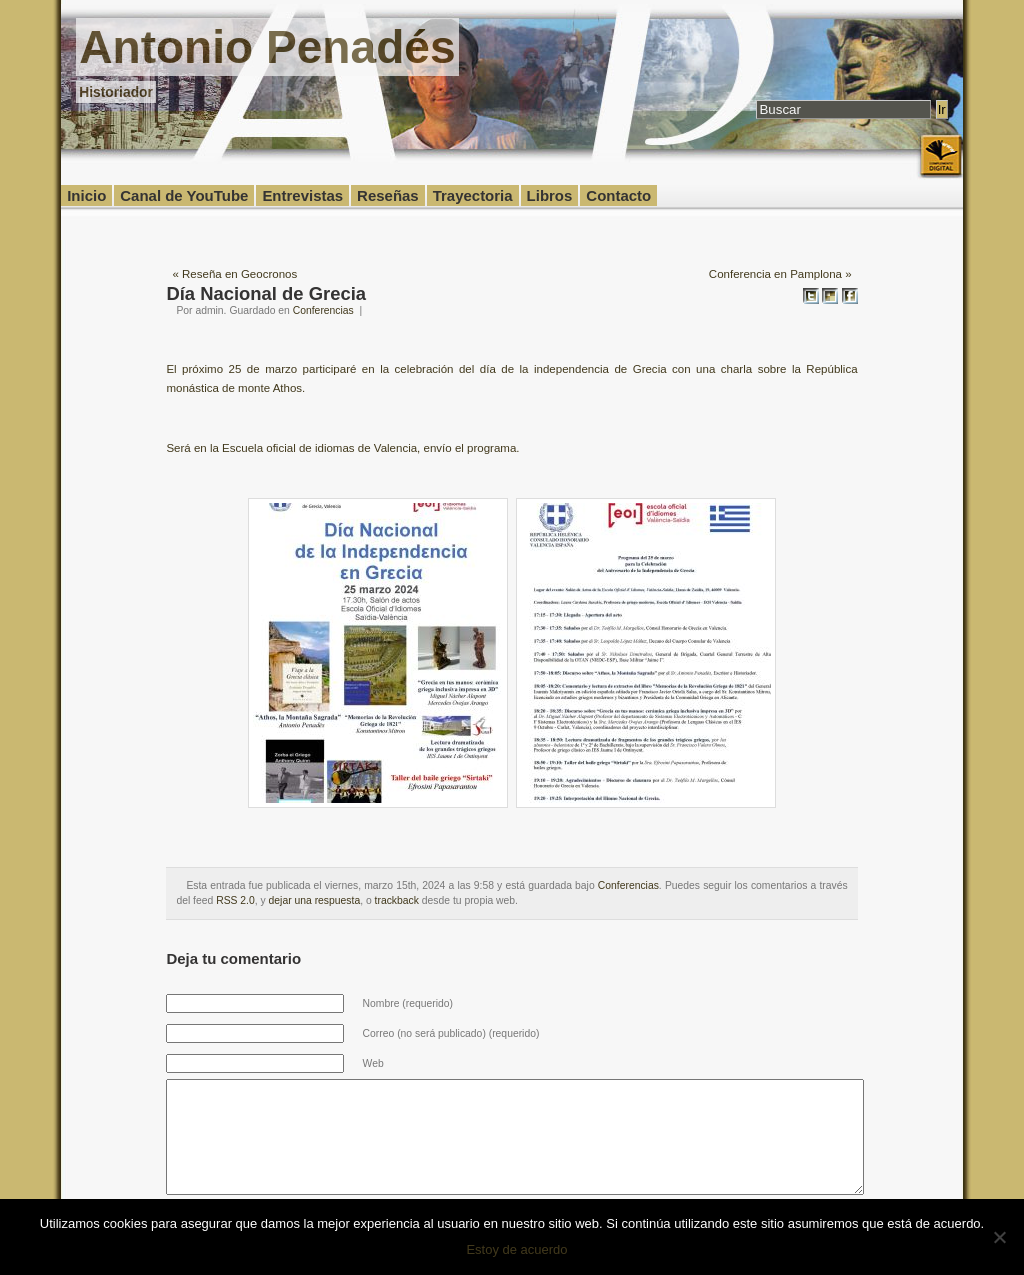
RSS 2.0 (235, 900)
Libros (550, 195)
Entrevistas (302, 195)
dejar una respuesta (315, 900)
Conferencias (323, 310)
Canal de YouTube (184, 195)
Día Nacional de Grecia (266, 293)
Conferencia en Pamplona (775, 274)
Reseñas (388, 195)
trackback (397, 900)
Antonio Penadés (267, 47)
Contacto (618, 195)
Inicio (86, 195)
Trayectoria (473, 195)
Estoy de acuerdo (516, 1249)
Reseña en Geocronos (239, 274)
